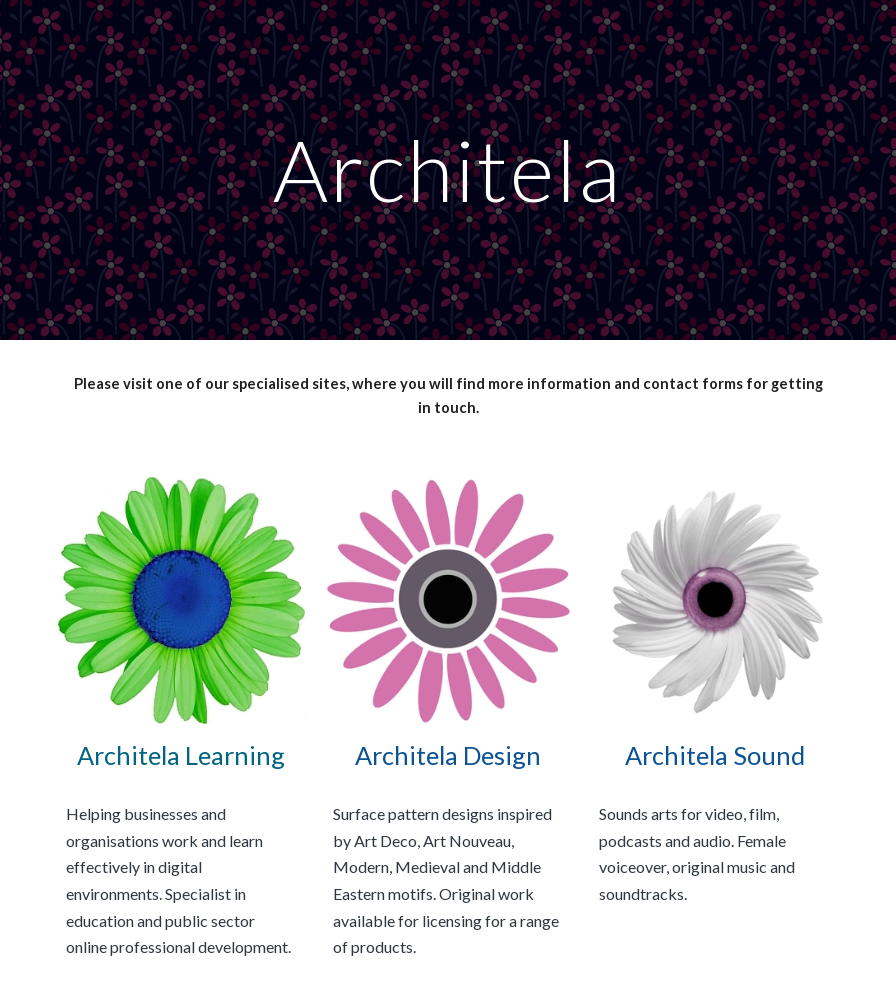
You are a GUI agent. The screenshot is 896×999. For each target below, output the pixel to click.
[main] (447, 169)
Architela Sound (715, 755)
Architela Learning (181, 755)
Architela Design (448, 755)
